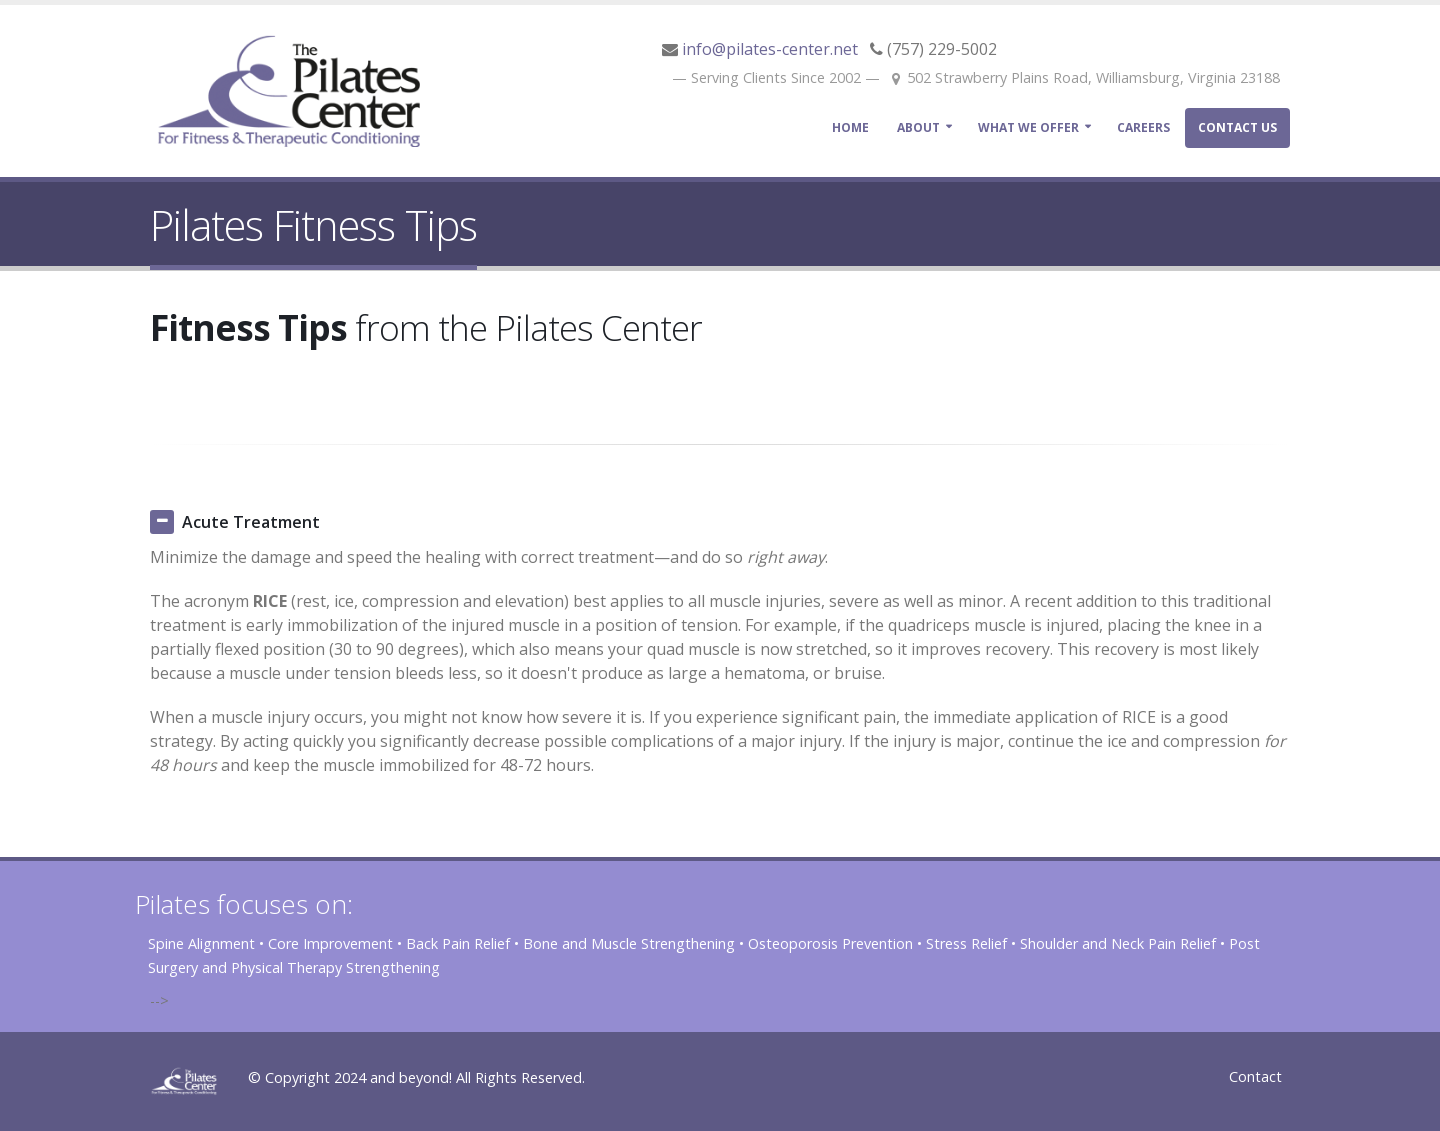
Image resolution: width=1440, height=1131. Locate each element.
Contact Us (1237, 127)
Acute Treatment (251, 522)
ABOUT (918, 127)
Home (850, 127)
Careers (1143, 127)
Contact (1255, 1076)
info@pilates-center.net (770, 49)
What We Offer (1028, 127)
